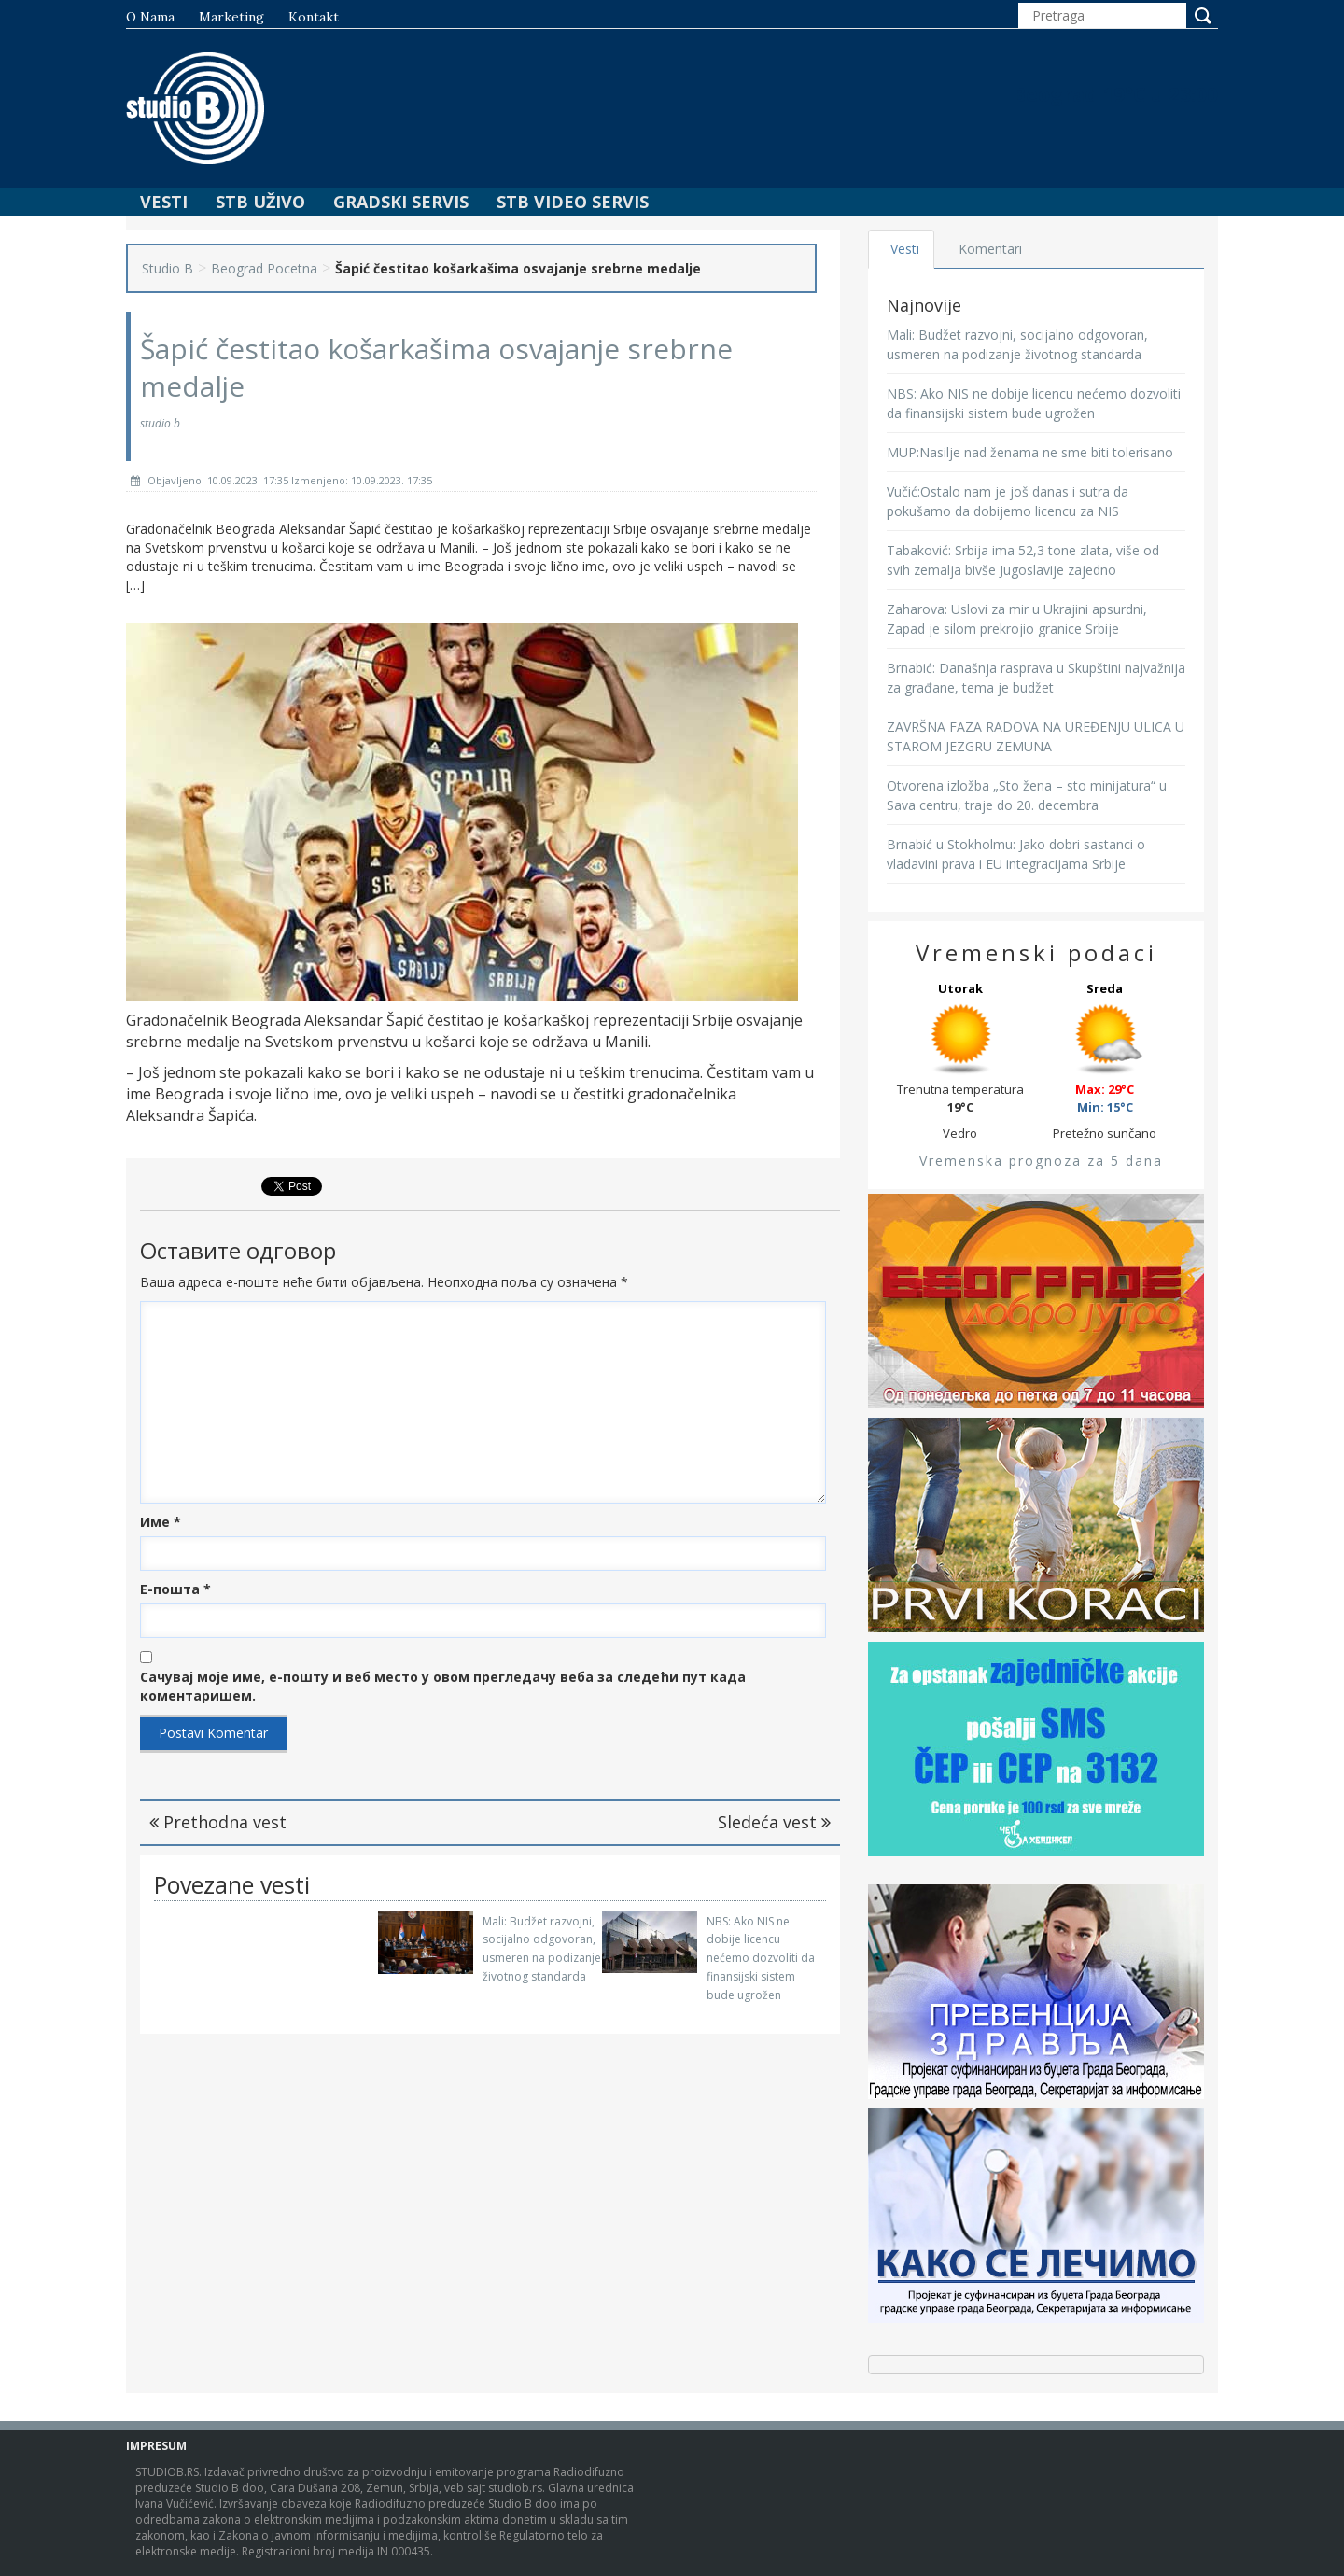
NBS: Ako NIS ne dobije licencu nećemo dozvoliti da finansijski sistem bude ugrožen (761, 1958)
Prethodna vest (218, 1822)
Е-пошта (175, 1589)
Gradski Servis (401, 201)
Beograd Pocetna (264, 268)
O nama (150, 16)
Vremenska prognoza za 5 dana (1041, 1160)
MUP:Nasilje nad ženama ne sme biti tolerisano (1030, 452)
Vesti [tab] (904, 249)
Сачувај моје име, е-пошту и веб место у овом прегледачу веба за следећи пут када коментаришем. (443, 1686)
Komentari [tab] (990, 249)
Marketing (231, 16)
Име (160, 1522)
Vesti (164, 201)
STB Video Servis (573, 201)
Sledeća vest (774, 1822)
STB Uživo (260, 201)
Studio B (167, 268)
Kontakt (313, 16)
